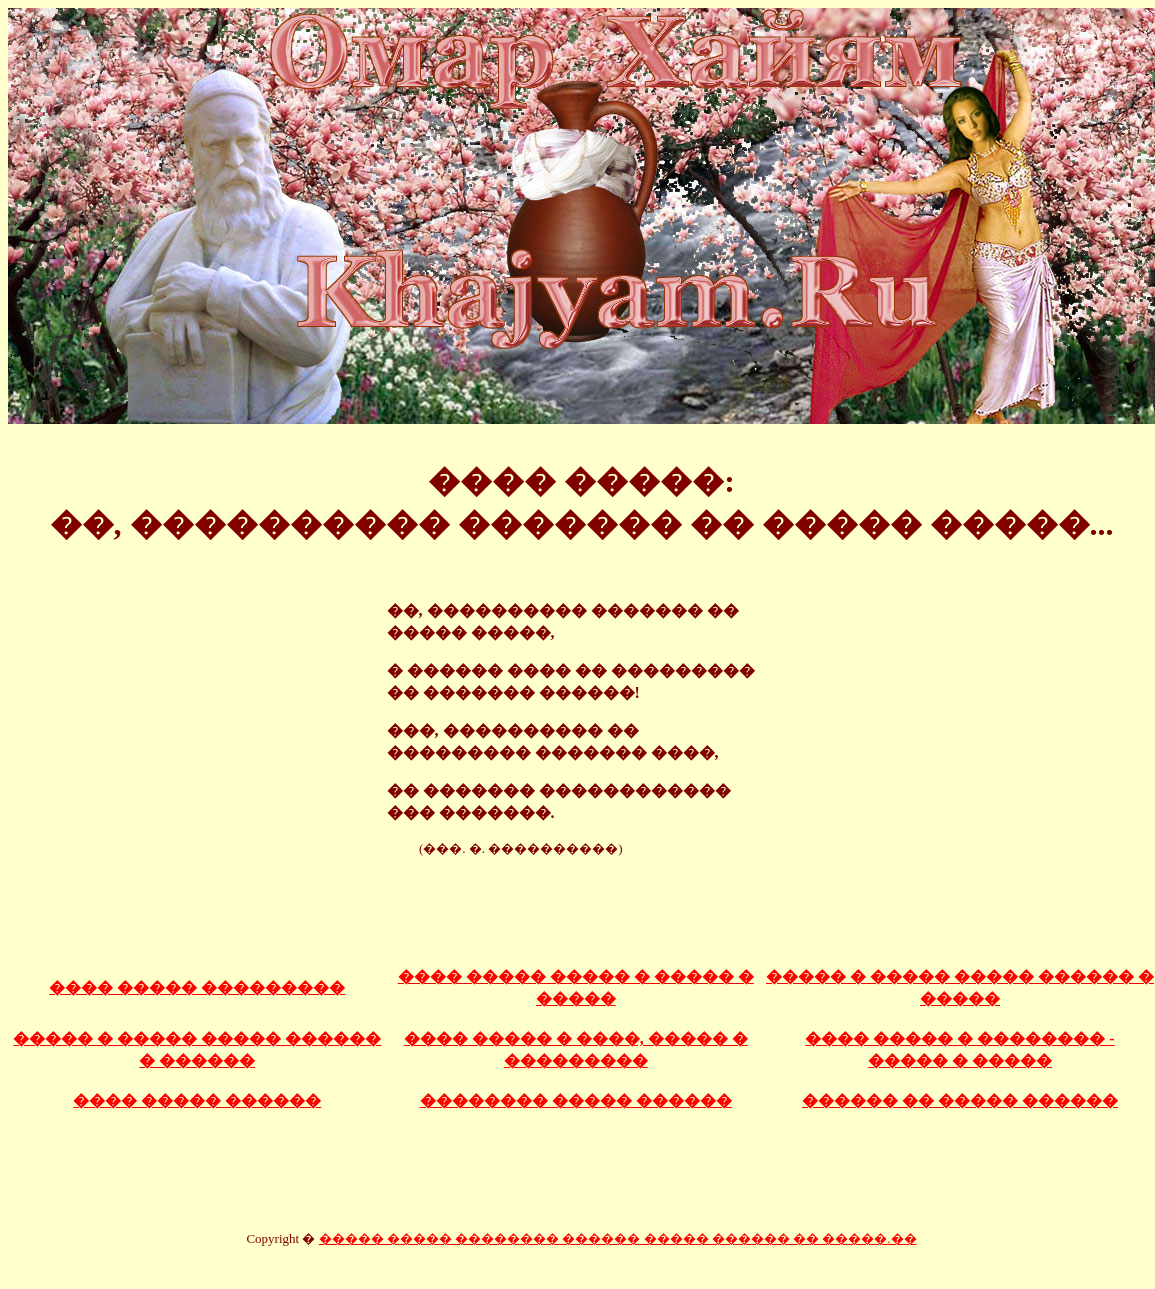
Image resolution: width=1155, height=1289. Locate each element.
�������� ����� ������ (576, 1100)
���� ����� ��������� (197, 987)
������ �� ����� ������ (960, 1100)
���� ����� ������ (197, 1100)
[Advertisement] (582, 902)
